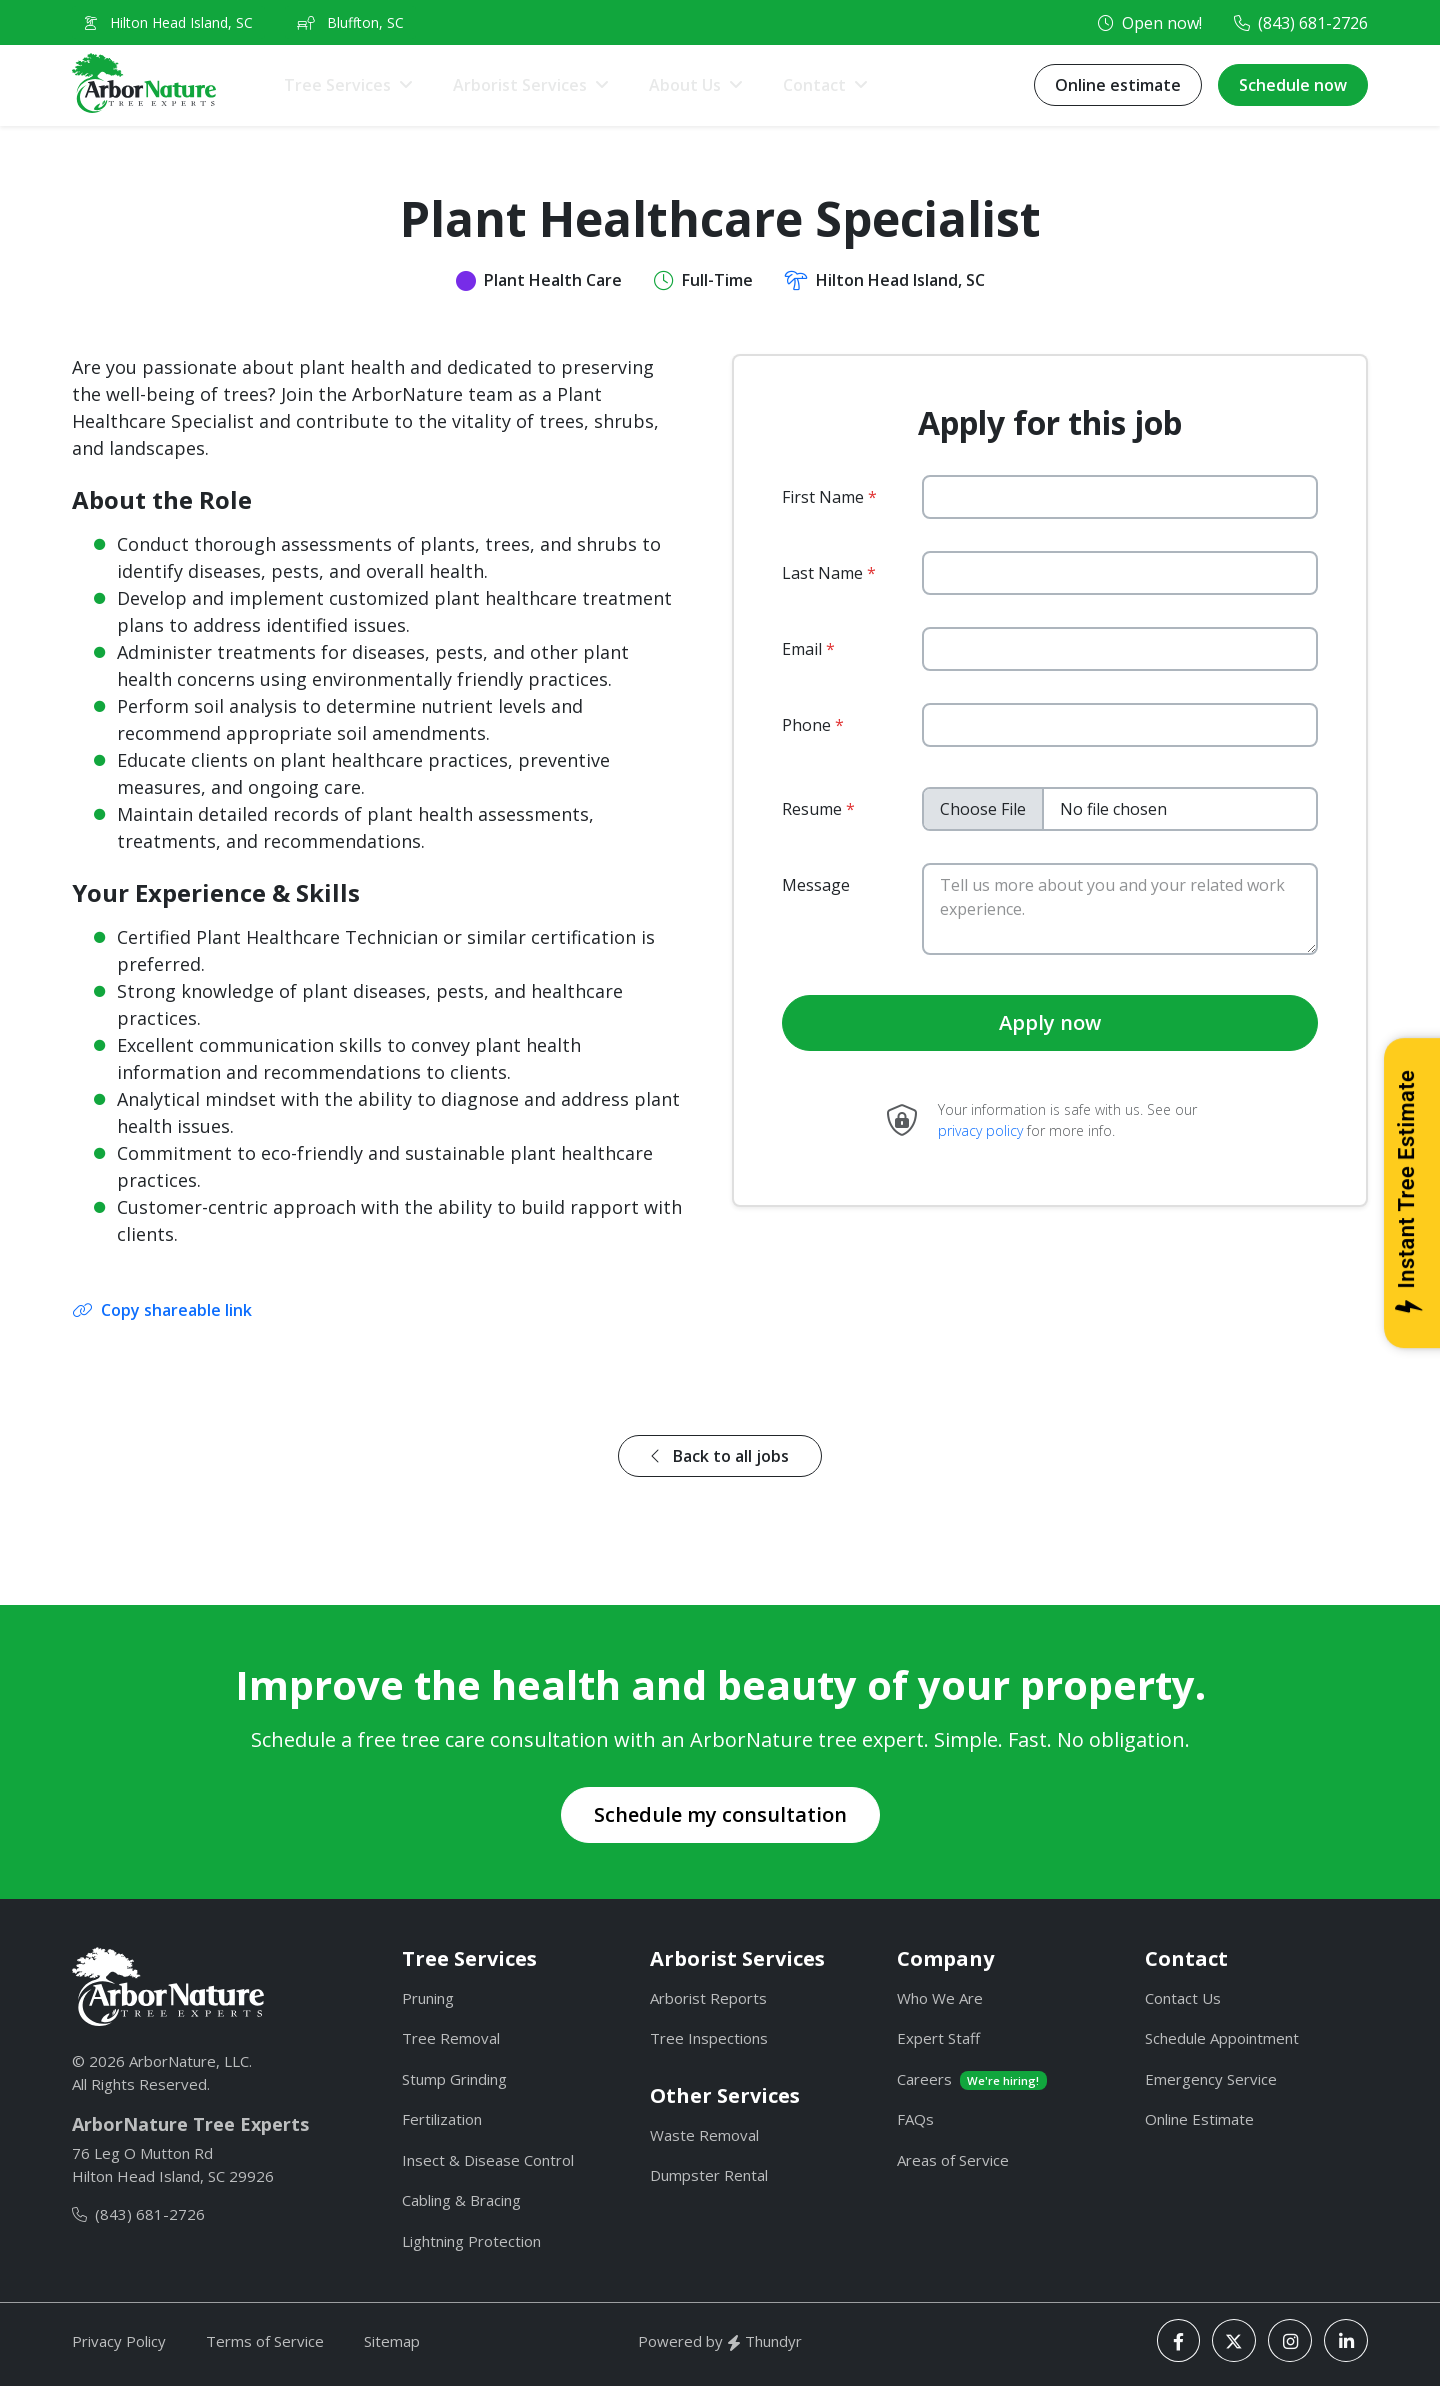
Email (802, 649)
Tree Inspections (709, 2038)
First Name (823, 497)
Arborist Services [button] (520, 85)
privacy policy (980, 1130)
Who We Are (940, 1998)
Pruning (428, 1998)
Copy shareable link (162, 1310)
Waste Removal (704, 2135)
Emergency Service (1211, 2079)
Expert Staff (938, 2038)
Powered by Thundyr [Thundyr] (720, 2341)
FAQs (915, 2119)
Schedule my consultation (720, 1814)
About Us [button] (685, 85)
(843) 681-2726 (1313, 23)
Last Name (822, 573)
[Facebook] (1179, 2340)
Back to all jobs (720, 1456)
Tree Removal (451, 2038)
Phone (806, 725)
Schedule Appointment (1222, 2038)
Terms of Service (265, 2341)
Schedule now (1293, 85)
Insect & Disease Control (488, 2160)
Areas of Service (953, 2160)
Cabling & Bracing (461, 2200)
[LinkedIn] (1346, 2340)
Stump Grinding (454, 2079)
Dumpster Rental (709, 2175)
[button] (825, 85)
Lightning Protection (471, 2241)
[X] (1234, 2340)
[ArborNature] (168, 1987)
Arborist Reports (708, 1998)
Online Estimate (1199, 2119)
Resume (812, 809)
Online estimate (1118, 85)
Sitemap (392, 2341)
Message (816, 885)
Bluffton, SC (350, 22)
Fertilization (442, 2119)
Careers (972, 2079)
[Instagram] (1290, 2340)
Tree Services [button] (337, 85)
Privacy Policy (119, 2341)
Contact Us (1183, 1998)
